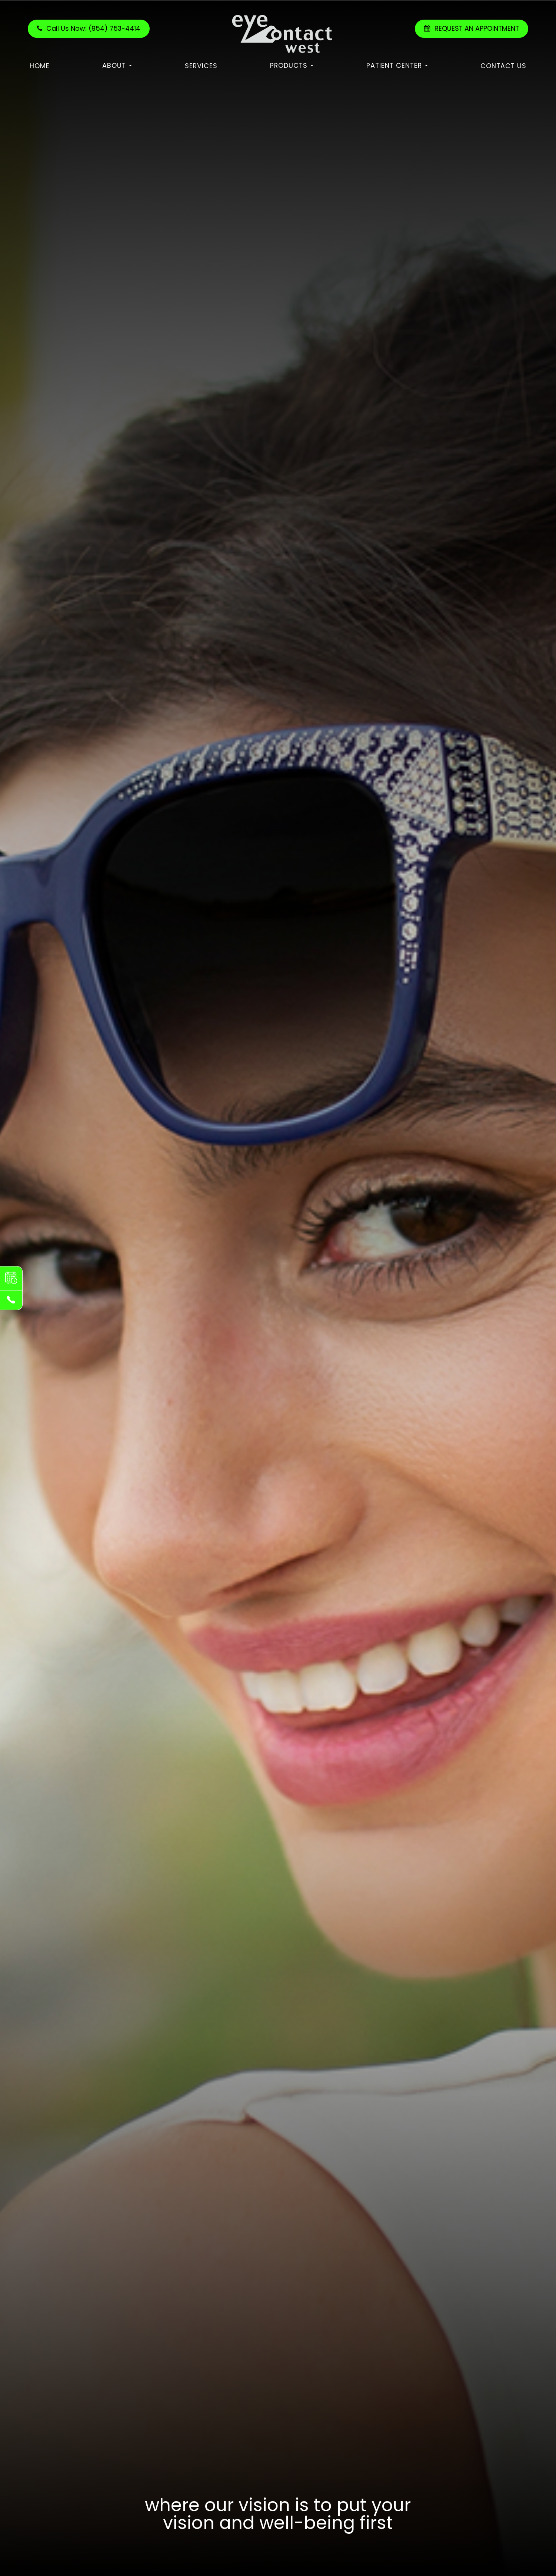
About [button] (117, 65)
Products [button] (291, 65)
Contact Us (503, 65)
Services (201, 65)
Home (40, 65)
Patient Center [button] (397, 65)
